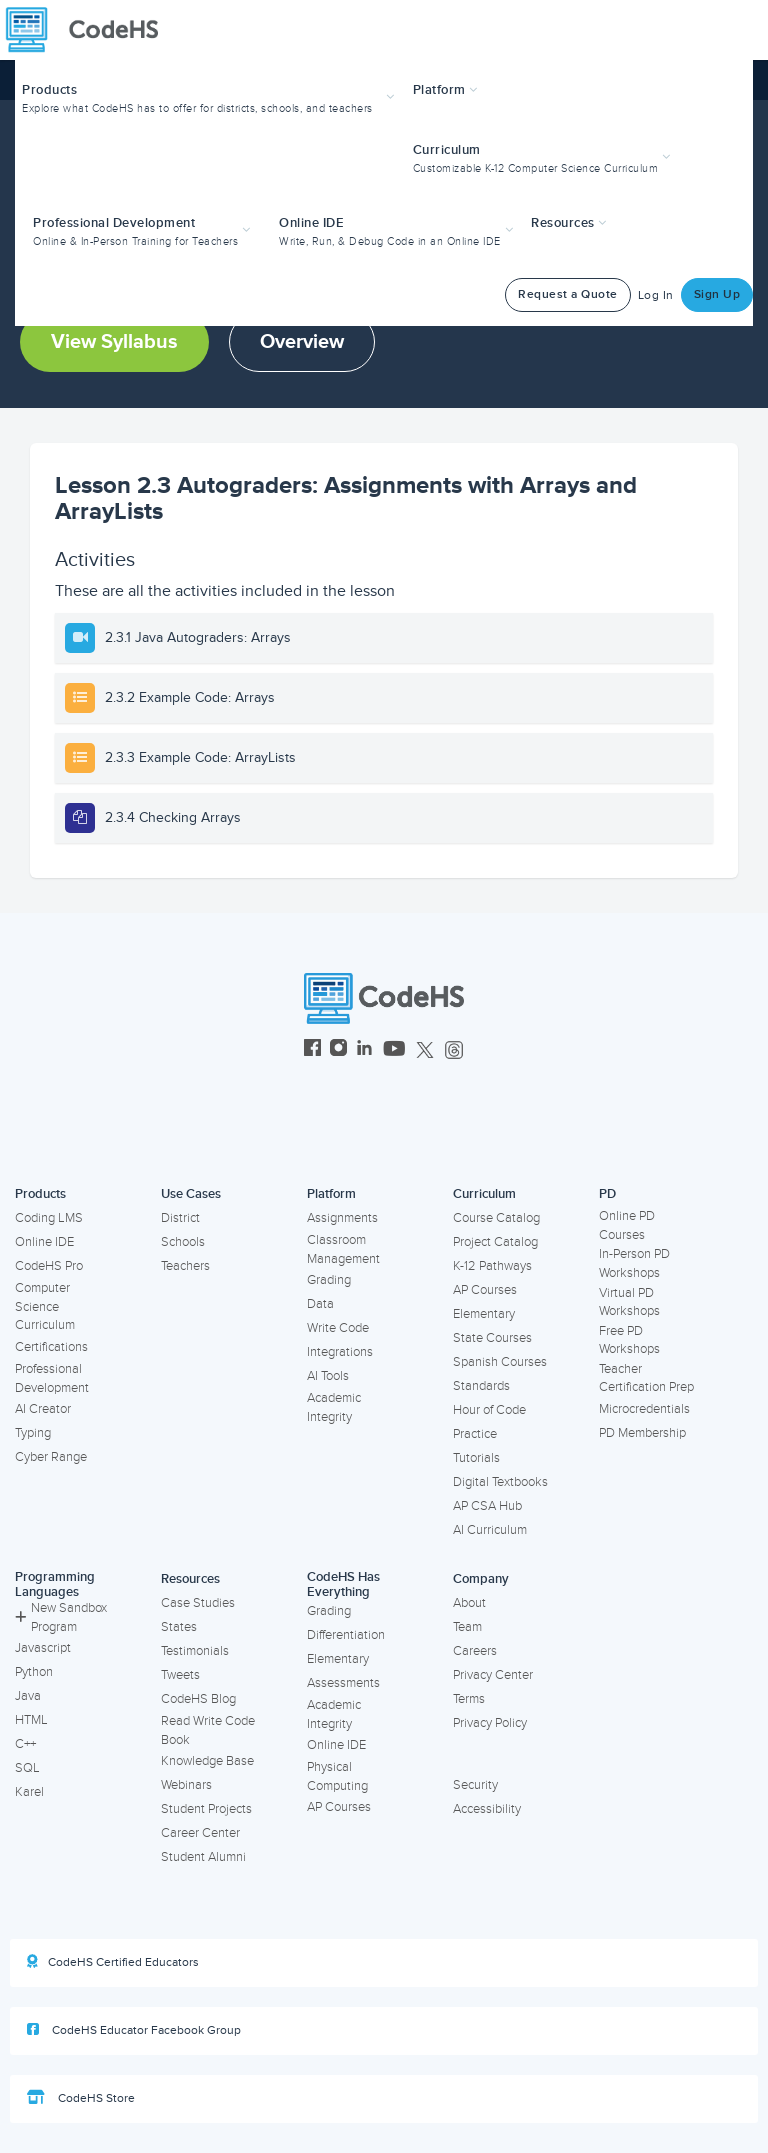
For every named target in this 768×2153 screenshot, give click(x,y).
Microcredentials (644, 1409)
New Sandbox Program (61, 1617)
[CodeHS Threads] (454, 1050)
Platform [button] (445, 90)
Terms (469, 1699)
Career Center (200, 1833)
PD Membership (642, 1433)
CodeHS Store (81, 2098)
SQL (27, 1768)
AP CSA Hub (487, 1506)
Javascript (43, 1648)
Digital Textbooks (500, 1482)
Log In (656, 295)
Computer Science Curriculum (45, 1306)
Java (28, 1696)
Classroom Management (343, 1249)
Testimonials (195, 1651)
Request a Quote (568, 294)
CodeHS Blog (198, 1699)
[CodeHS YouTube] (394, 1050)
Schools (183, 1242)
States (179, 1627)
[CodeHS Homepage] (90, 30)
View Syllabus (114, 342)
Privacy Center (493, 1675)
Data (320, 1304)
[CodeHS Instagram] (338, 1050)
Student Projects (206, 1809)
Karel (29, 1792)
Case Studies (198, 1603)
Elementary (484, 1314)
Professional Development (52, 1378)
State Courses (492, 1338)
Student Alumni (203, 1857)
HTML (31, 1720)
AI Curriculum (490, 1530)
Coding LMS (49, 1218)
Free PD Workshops (629, 1340)
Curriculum (484, 1194)
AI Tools (328, 1376)
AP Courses (485, 1290)
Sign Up (717, 294)
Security (475, 1785)
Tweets (180, 1675)
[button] (210, 96)
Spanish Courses (500, 1362)
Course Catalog (496, 1218)
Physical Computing (337, 1776)
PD (607, 1194)
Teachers (185, 1266)
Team (467, 1627)
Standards (481, 1386)
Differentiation (346, 1635)
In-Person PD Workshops (634, 1263)
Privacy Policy (490, 1723)
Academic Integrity (334, 1407)
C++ (25, 1744)
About (469, 1603)
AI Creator (43, 1409)
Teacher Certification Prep (646, 1378)
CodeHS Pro (49, 1266)
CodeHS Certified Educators (113, 1962)
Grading (329, 1280)
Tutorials (476, 1458)
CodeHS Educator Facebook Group (134, 2030)
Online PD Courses (627, 1225)
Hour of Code (489, 1410)
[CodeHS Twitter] (425, 1050)
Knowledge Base (207, 1761)
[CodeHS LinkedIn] (364, 1050)
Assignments (342, 1218)
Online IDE (44, 1242)
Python (34, 1672)
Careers (475, 1651)
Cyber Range (51, 1457)
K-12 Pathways (492, 1266)
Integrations (340, 1352)
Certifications (51, 1347)
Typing (33, 1433)
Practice (475, 1434)
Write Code (338, 1328)
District (180, 1218)
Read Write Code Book (208, 1730)
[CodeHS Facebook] (312, 1050)
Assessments (343, 1683)
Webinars (186, 1785)
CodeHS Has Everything (343, 1584)
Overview (302, 342)
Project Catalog (495, 1242)
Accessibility (487, 1809)
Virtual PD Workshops (629, 1302)
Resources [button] (569, 223)
